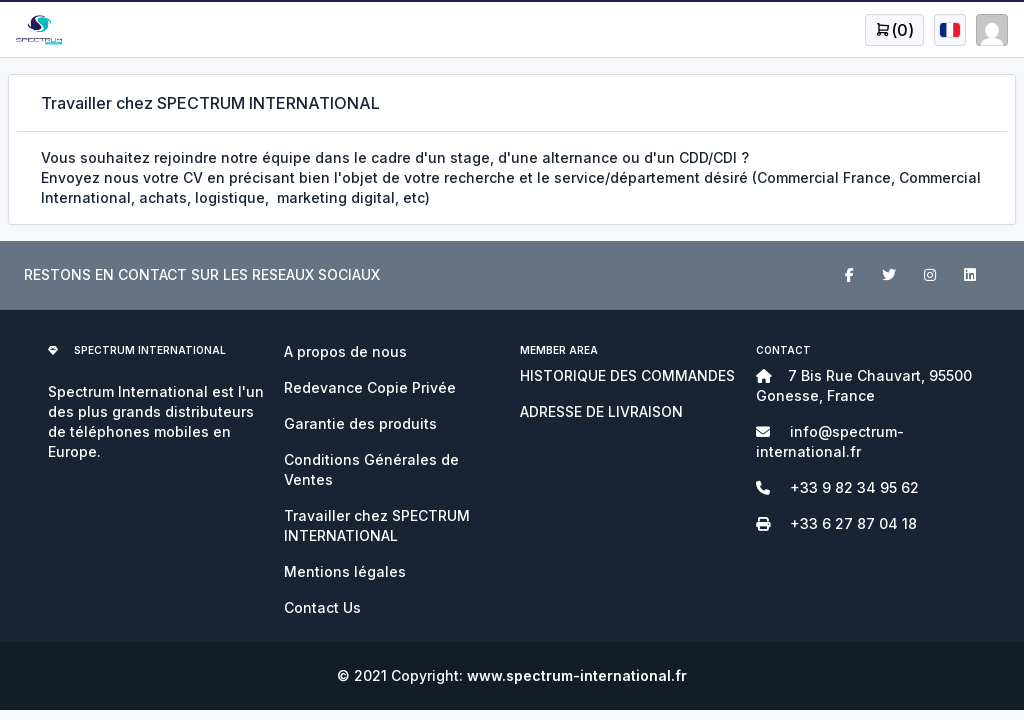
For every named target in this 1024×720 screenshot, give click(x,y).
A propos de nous (345, 351)
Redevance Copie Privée (370, 387)
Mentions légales (345, 571)
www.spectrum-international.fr (577, 675)
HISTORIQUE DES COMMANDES (627, 375)
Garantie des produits (360, 423)
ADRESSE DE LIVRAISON (601, 411)
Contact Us (322, 607)
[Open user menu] (894, 30)
